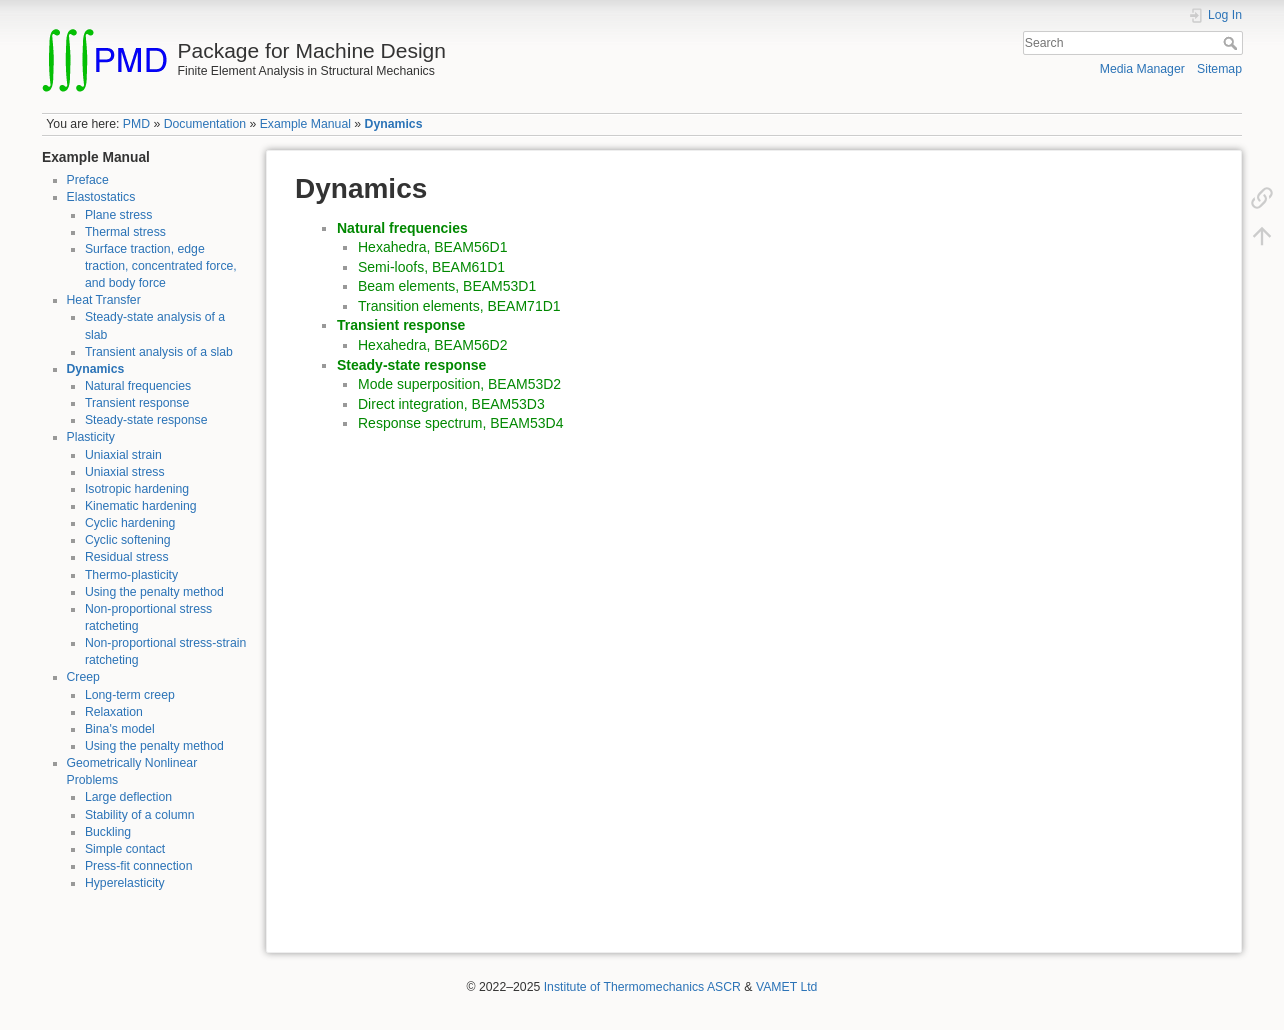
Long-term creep (130, 695)
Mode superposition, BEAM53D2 (459, 384)
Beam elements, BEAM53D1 (447, 286)
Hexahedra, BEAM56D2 (432, 345)
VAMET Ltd (787, 987)
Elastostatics (101, 197)
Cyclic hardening (130, 523)
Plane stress (118, 215)
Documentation (205, 124)
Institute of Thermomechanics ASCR (642, 987)
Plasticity (91, 437)
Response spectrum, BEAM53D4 (460, 423)
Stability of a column (140, 815)
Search (1232, 43)
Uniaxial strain (123, 455)
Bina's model (120, 729)
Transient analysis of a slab (159, 352)
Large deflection (128, 797)
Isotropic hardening (137, 489)
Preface (88, 180)
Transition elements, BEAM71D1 (459, 306)
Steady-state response (146, 420)
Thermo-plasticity (131, 575)
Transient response (137, 403)
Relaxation (114, 712)
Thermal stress (125, 232)
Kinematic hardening (141, 506)
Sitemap (1219, 69)
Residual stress (127, 557)
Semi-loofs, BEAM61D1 (431, 267)
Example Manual (305, 124)
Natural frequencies (138, 386)
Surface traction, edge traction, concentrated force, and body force (161, 266)
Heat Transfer (104, 300)
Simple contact (125, 849)
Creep (83, 677)
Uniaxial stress (125, 472)
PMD (136, 124)
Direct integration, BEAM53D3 (451, 404)
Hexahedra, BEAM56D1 (432, 247)
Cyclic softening (128, 540)
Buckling (108, 832)
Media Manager (1142, 69)
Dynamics (394, 124)
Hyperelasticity (125, 883)
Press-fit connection (139, 866)
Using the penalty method (154, 592)
